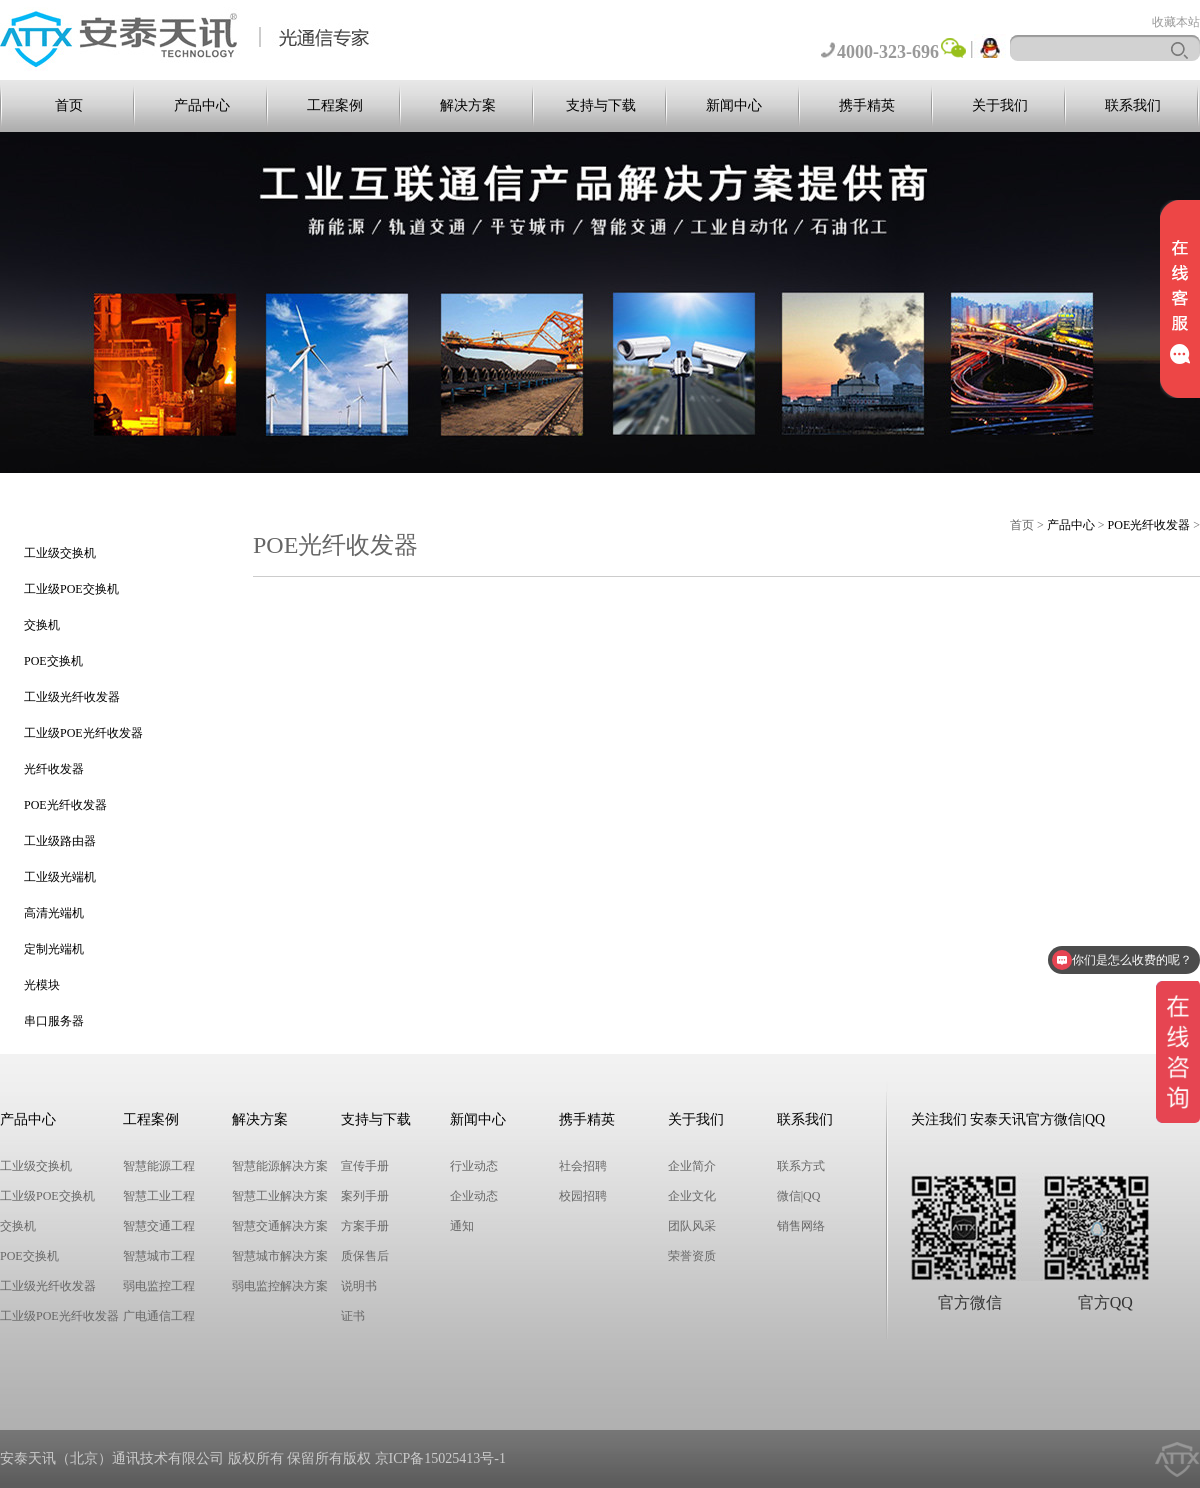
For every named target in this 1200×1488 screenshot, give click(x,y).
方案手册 (365, 1226)
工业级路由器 (60, 841)
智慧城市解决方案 (280, 1256)
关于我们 (1000, 105)
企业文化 (692, 1196)
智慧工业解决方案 (280, 1196)
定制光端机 (54, 949)
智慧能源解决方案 (280, 1166)
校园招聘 (583, 1196)
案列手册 (365, 1196)
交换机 (42, 625)
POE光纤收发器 (65, 805)
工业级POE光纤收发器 (83, 733)
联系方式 (801, 1166)
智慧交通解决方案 (280, 1226)
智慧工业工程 (159, 1196)
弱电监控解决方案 (280, 1286)
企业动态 (474, 1196)
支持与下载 (601, 105)
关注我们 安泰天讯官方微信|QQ (1008, 1119)
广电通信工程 (159, 1316)
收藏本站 (1176, 22)
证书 (353, 1316)
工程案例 (335, 105)
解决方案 (468, 105)
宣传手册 (365, 1166)
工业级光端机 (60, 877)
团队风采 (692, 1226)
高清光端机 (54, 913)
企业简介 (692, 1166)
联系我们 (1133, 105)
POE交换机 (53, 661)
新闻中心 (734, 105)
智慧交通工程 (159, 1226)
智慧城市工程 (159, 1256)
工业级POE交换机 (71, 589)
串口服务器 (54, 1021)
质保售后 (365, 1256)
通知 (462, 1226)
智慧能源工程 (159, 1166)
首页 (69, 105)
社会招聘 (583, 1166)
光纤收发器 (54, 769)
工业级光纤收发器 (72, 697)
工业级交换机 (60, 553)
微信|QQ (799, 1196)
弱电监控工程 (159, 1286)
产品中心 (202, 105)
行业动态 (474, 1166)
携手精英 (867, 105)
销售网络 (801, 1226)
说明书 (359, 1286)
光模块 (42, 985)
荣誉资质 (692, 1256)
